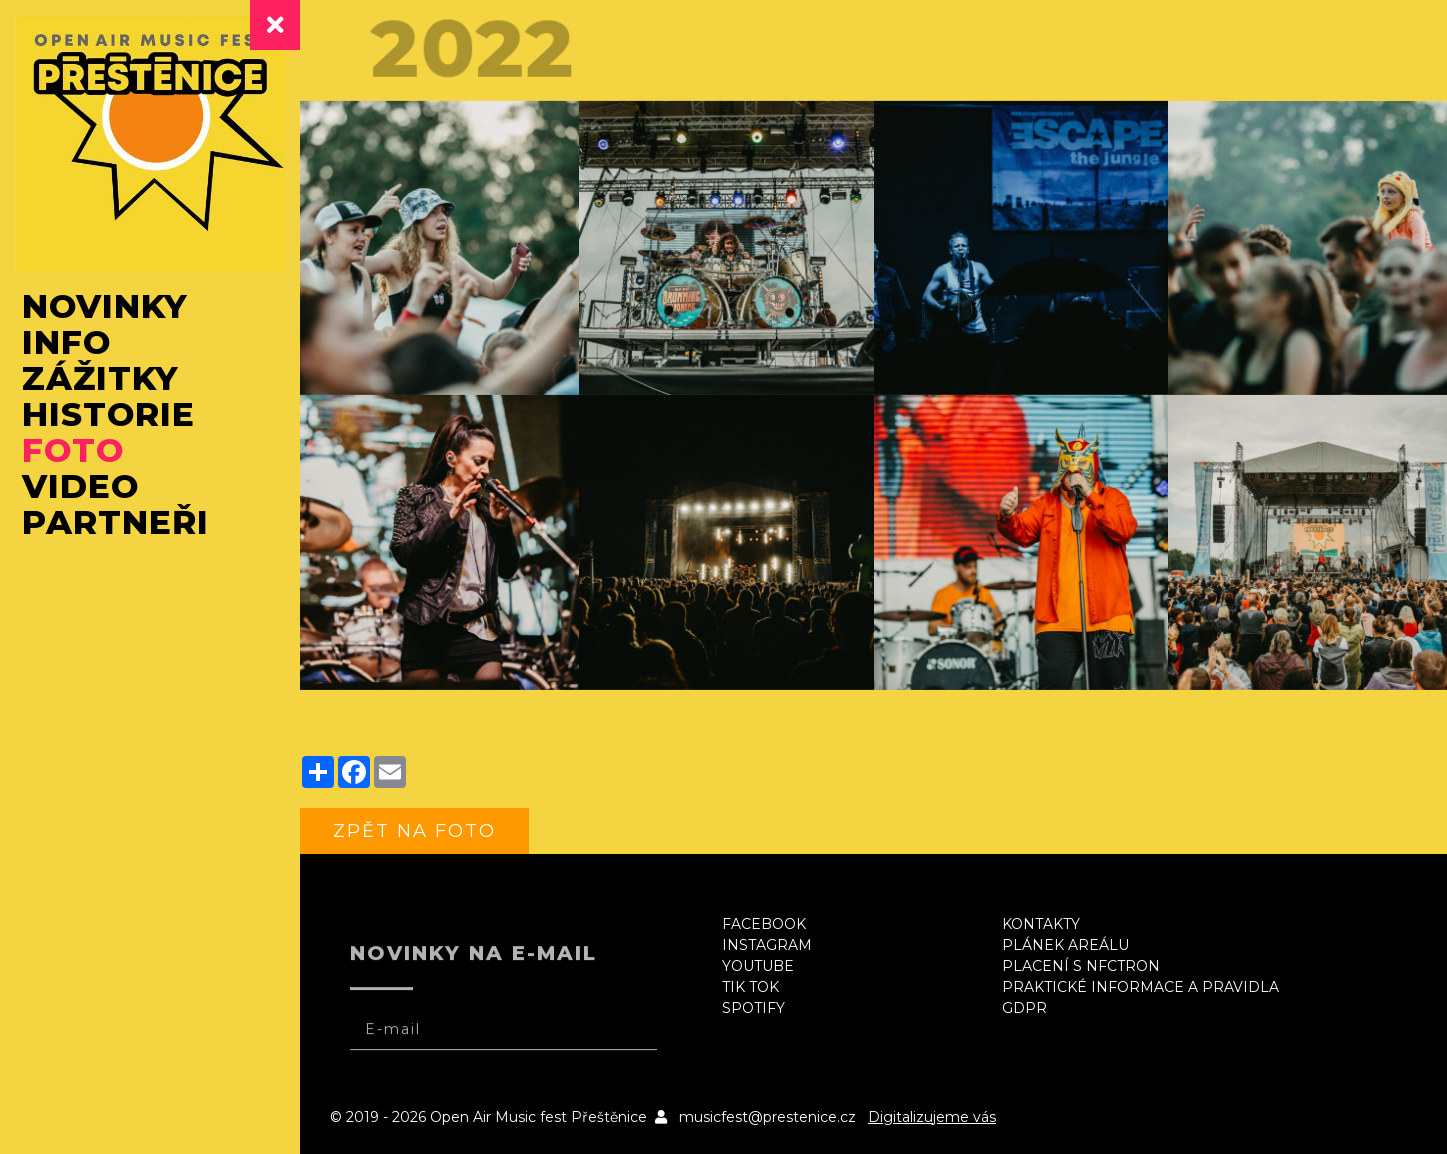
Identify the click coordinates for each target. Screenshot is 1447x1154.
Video (80, 486)
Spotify (753, 1008)
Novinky (105, 306)
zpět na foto (414, 831)
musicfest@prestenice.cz (767, 1117)
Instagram (767, 945)
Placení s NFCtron (1081, 966)
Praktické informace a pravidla (1140, 987)
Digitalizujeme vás (932, 1117)
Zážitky (100, 378)
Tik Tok (750, 987)
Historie (108, 414)
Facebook (764, 924)
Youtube (758, 966)
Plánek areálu (1065, 945)
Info (66, 342)
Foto (73, 450)
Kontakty (1041, 924)
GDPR (1024, 1008)
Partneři (115, 522)
